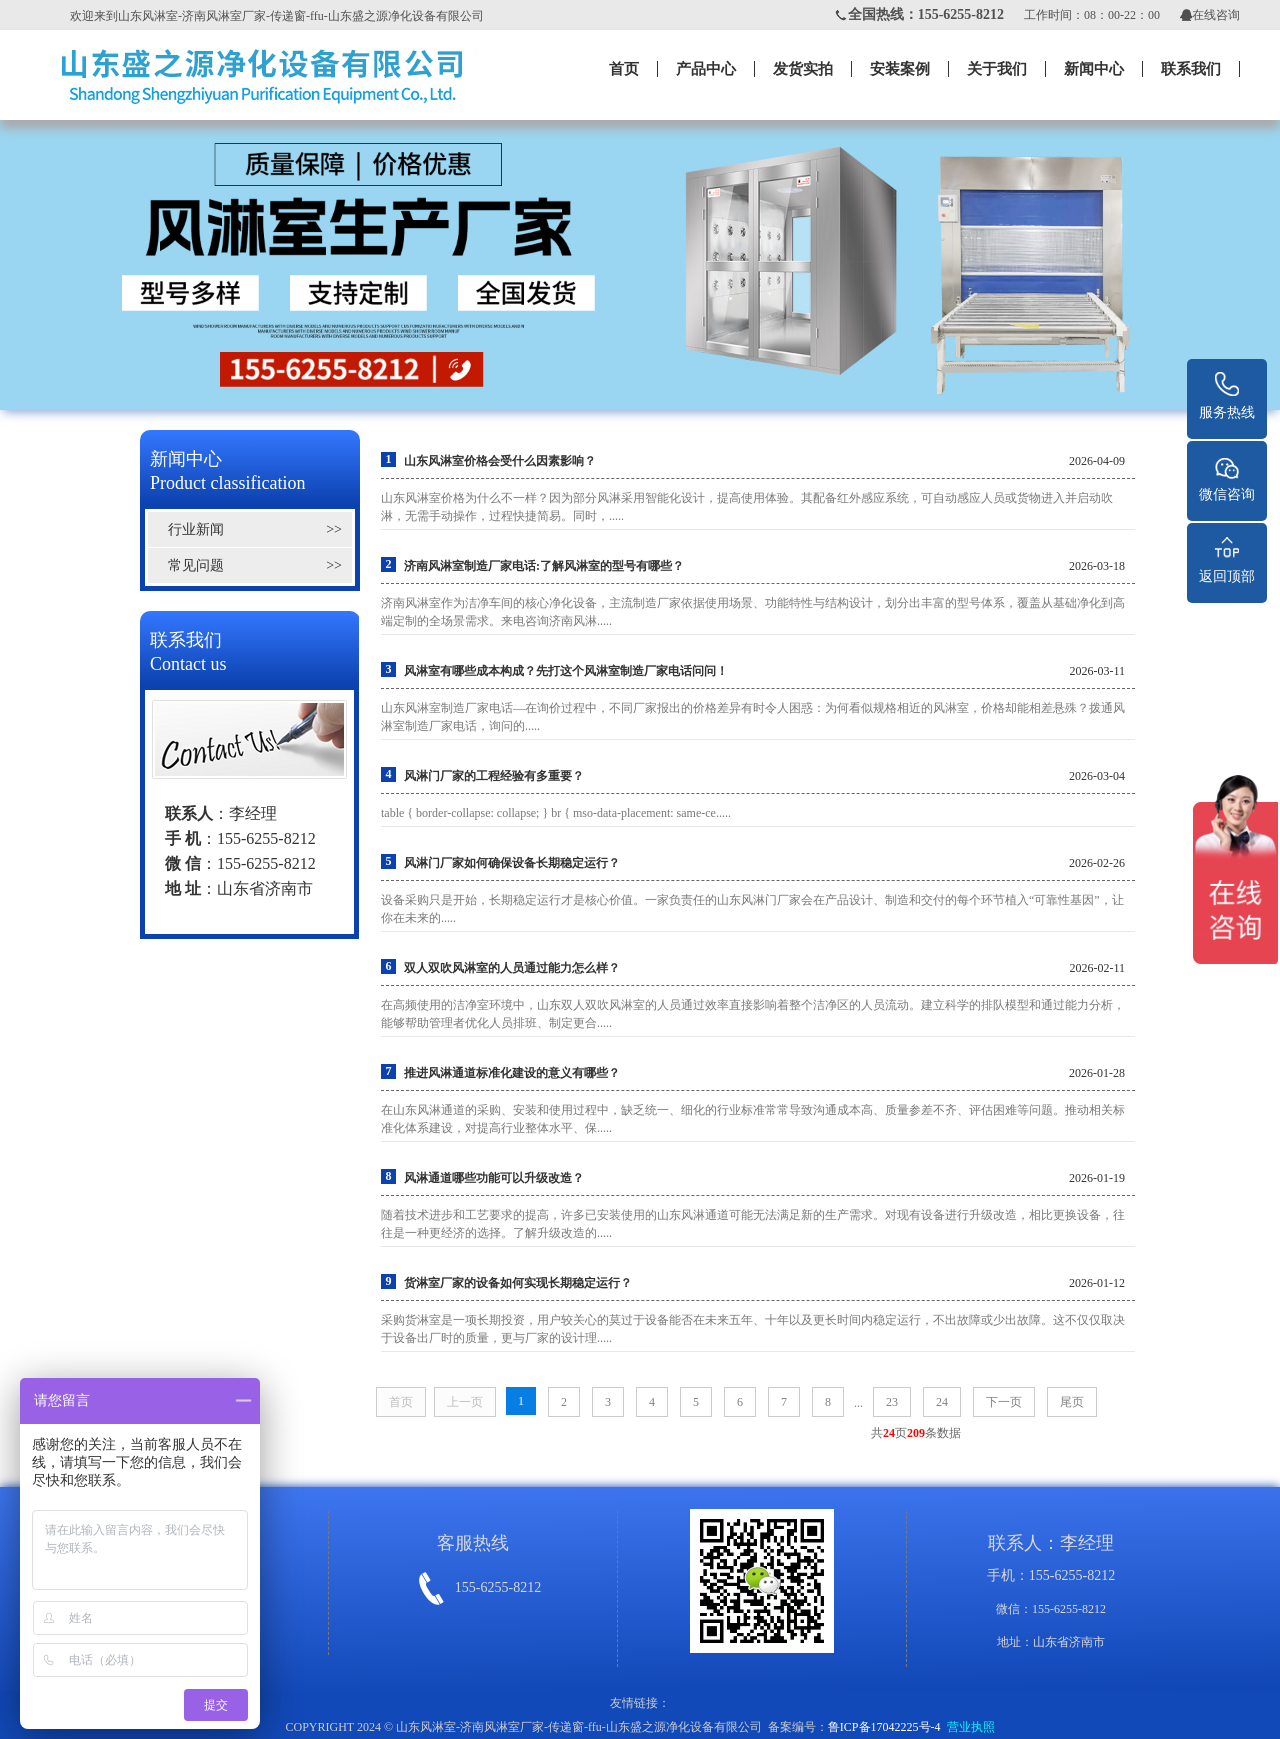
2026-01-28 (1097, 1073)
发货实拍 (803, 69)
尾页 (1072, 1402)
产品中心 (706, 69)
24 (942, 1402)
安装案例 (900, 69)
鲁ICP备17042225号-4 (884, 1727)
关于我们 (997, 69)
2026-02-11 (1097, 968)
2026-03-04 (1097, 776)
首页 (624, 69)
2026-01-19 (1097, 1178)
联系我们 (1191, 69)
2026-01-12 (1097, 1283)
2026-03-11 (1097, 671)
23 (892, 1402)
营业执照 (971, 1727)
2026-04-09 (1097, 461)
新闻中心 (1094, 69)
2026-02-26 (1097, 863)
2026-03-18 (1097, 566)
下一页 (1004, 1402)
